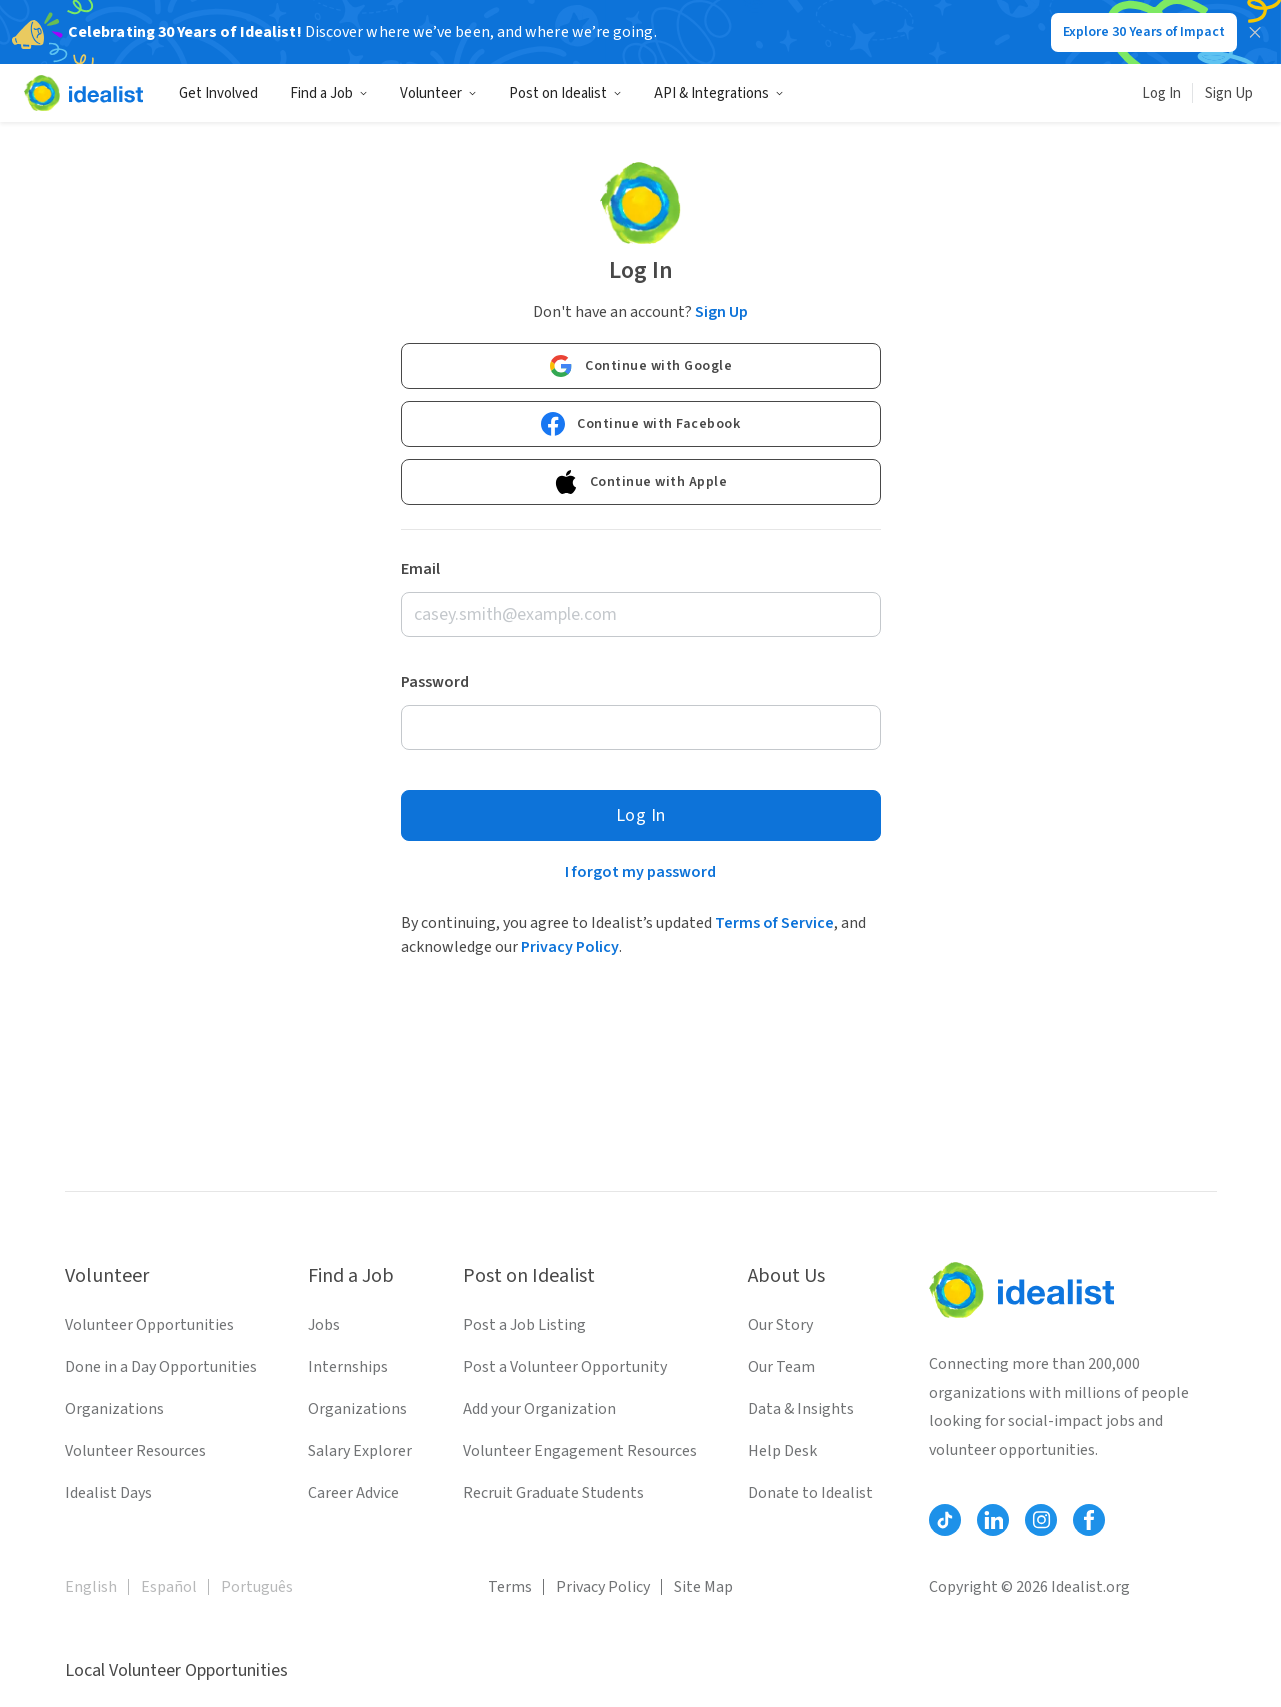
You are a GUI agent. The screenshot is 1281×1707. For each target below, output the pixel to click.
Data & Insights (801, 1409)
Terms (510, 1587)
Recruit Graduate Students (553, 1493)
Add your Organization (539, 1409)
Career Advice (353, 1493)
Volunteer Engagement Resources (580, 1451)
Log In (1161, 93)
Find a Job (329, 93)
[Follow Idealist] (945, 1520)
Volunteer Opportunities (149, 1325)
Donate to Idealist (810, 1493)
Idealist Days (108, 1493)
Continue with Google (640, 366)
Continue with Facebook (640, 424)
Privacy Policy (570, 947)
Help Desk (782, 1451)
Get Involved (218, 93)
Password (435, 682)
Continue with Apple (641, 482)
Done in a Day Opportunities (161, 1367)
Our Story (780, 1325)
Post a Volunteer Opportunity (565, 1367)
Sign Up (1229, 93)
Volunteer (438, 93)
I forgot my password (640, 872)
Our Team (781, 1367)
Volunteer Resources (135, 1451)
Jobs (324, 1325)
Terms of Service (774, 923)
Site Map (703, 1587)
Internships (348, 1367)
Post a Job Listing (524, 1325)
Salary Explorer (360, 1451)
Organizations (114, 1409)
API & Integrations (719, 93)
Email (420, 569)
